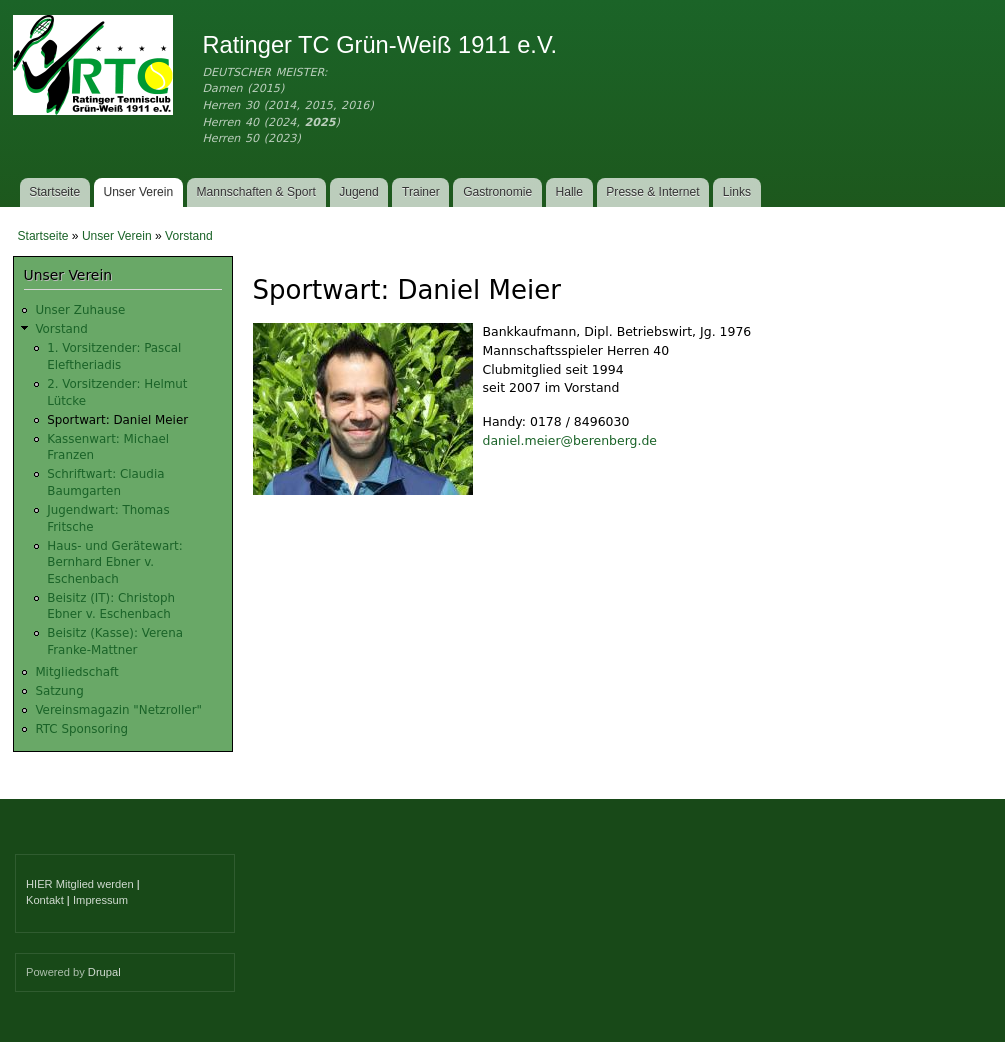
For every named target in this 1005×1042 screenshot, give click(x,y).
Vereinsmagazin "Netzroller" (118, 710)
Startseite (54, 192)
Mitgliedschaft (76, 672)
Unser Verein (138, 192)
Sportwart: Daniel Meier (117, 420)
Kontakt (45, 900)
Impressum (100, 900)
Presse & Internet (652, 192)
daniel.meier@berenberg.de (570, 440)
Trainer (421, 192)
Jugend (359, 192)
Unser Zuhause (80, 310)
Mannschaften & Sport (255, 192)
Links (737, 192)
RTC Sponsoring (81, 729)
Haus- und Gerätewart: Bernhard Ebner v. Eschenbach (115, 562)
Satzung (59, 691)
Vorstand (189, 236)
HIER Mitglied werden (80, 884)
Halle (570, 192)
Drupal (104, 972)
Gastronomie (497, 192)
